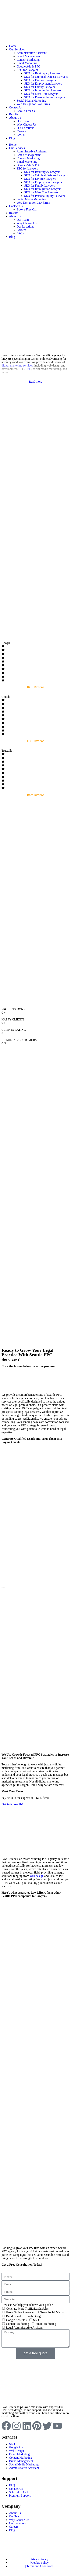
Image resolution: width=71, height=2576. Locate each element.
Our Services (17, 49)
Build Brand (13, 2316)
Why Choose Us (27, 124)
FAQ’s (21, 134)
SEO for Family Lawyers (39, 87)
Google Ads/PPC (16, 2320)
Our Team (23, 121)
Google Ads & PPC (28, 66)
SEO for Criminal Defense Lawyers (46, 76)
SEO (36, 2320)
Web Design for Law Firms (33, 104)
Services (9, 2437)
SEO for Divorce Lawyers (40, 80)
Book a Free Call (27, 110)
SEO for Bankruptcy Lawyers (42, 73)
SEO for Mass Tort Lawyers (41, 93)
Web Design (34, 2316)
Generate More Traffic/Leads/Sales (27, 2308)
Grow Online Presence (20, 2312)
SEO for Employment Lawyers (43, 83)
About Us (15, 117)
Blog (12, 138)
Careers (21, 131)
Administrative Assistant (32, 52)
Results (13, 114)
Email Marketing (27, 63)
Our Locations (25, 128)
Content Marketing (28, 59)
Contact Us (16, 107)
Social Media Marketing (31, 100)
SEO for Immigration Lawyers (42, 90)
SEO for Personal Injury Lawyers (44, 97)
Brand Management (29, 56)
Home (12, 46)
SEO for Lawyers (27, 69)
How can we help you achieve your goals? (27, 2304)
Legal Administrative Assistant (24, 2327)
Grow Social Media (52, 2312)
